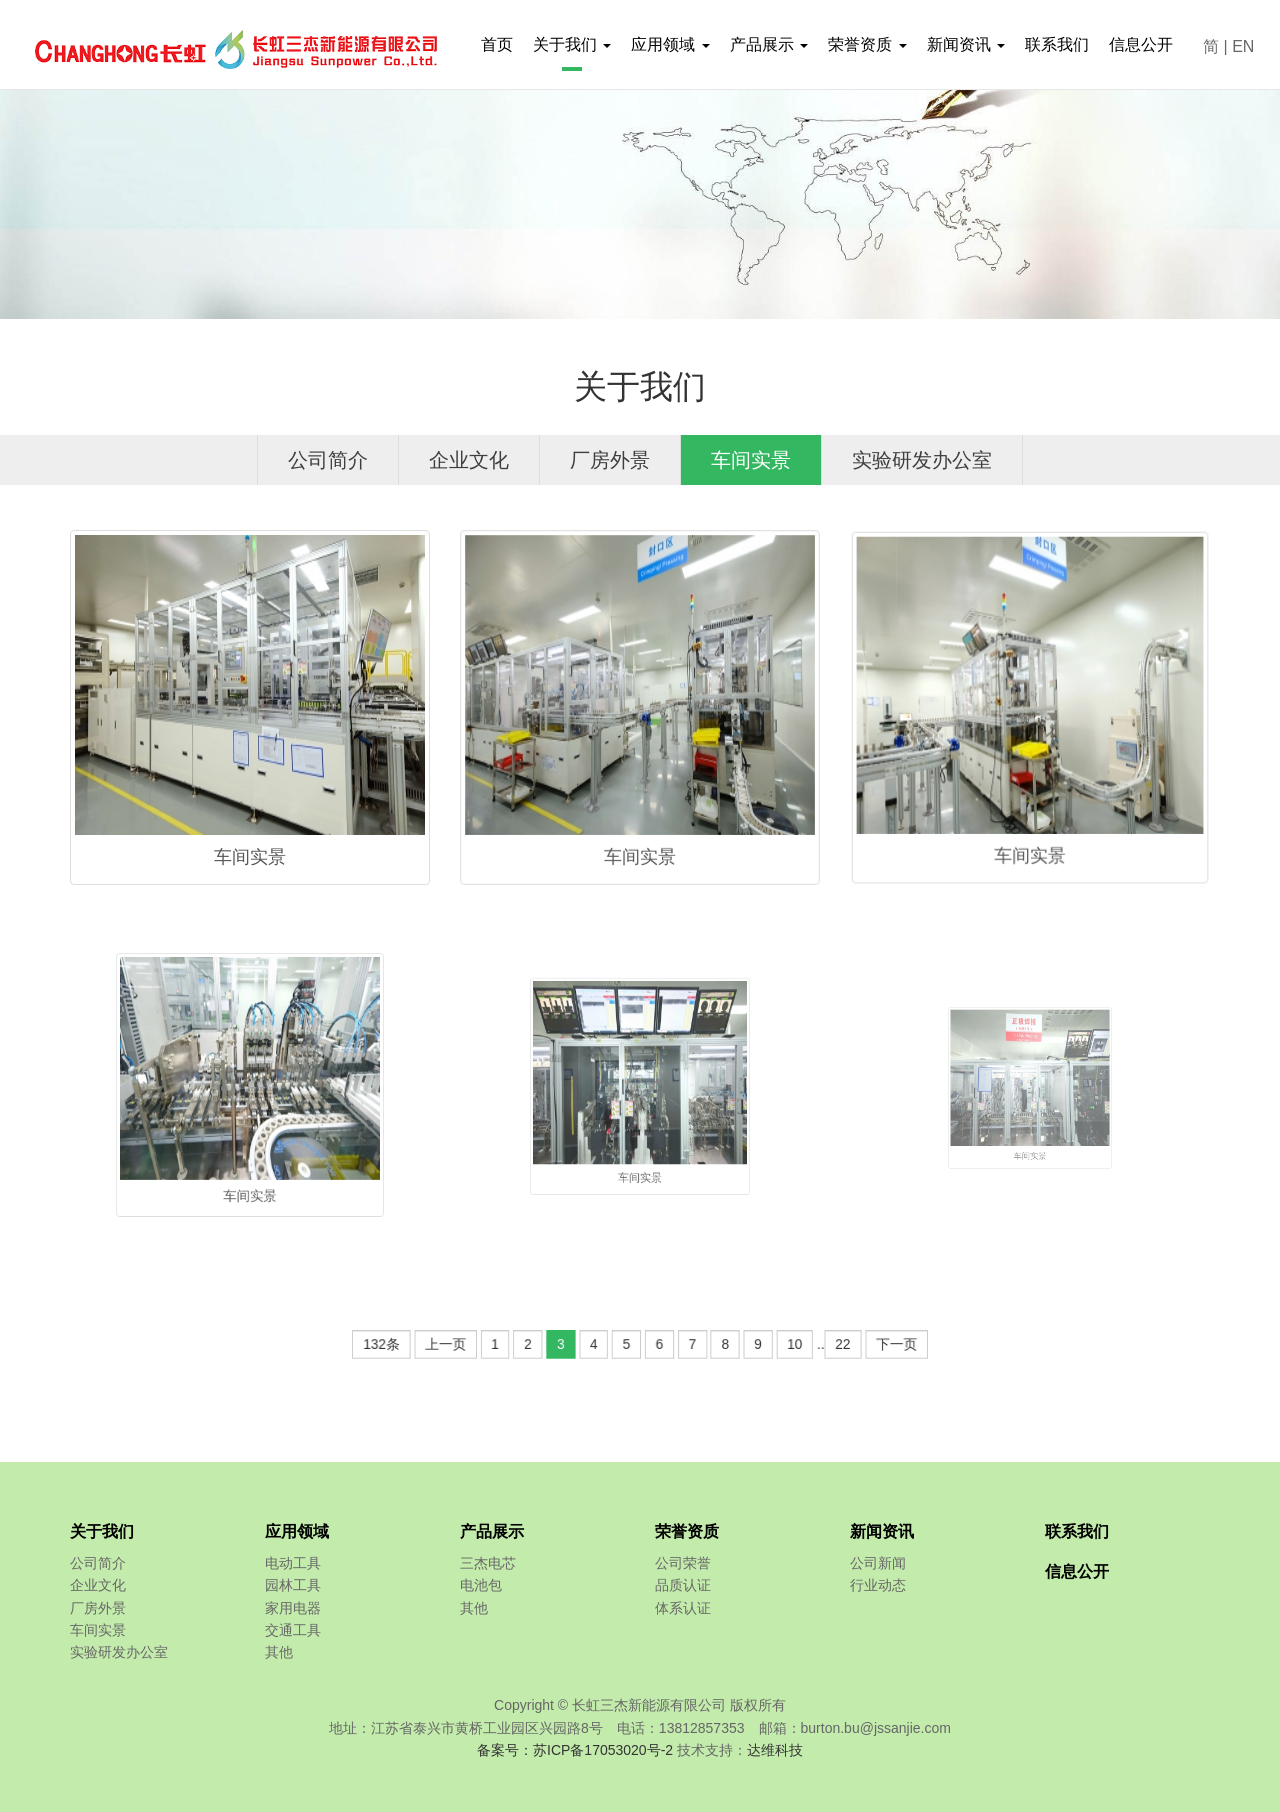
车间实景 (751, 459)
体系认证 (683, 1608)
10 (748, 1344)
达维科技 (775, 1750)
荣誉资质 (687, 1531)
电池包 (481, 1585)
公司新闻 (878, 1563)
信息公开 (1141, 44)
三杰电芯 (488, 1563)
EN (1243, 46)
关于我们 (102, 1531)
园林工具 (293, 1585)
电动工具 (293, 1563)
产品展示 (492, 1531)
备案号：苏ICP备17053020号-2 (575, 1750)
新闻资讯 (882, 1531)
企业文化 (469, 459)
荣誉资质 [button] (867, 44)
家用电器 (293, 1608)
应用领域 (297, 1531)
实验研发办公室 (922, 459)
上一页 (504, 1344)
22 (781, 1344)
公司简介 (328, 459)
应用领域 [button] (670, 44)
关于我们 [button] (572, 44)
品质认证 (683, 1585)
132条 (459, 1344)
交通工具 (293, 1630)
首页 (497, 44)
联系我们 (1057, 44)
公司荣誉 (683, 1563)
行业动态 (878, 1585)
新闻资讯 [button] (966, 44)
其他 (279, 1652)
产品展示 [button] (769, 44)
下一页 (819, 1344)
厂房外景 (610, 459)
